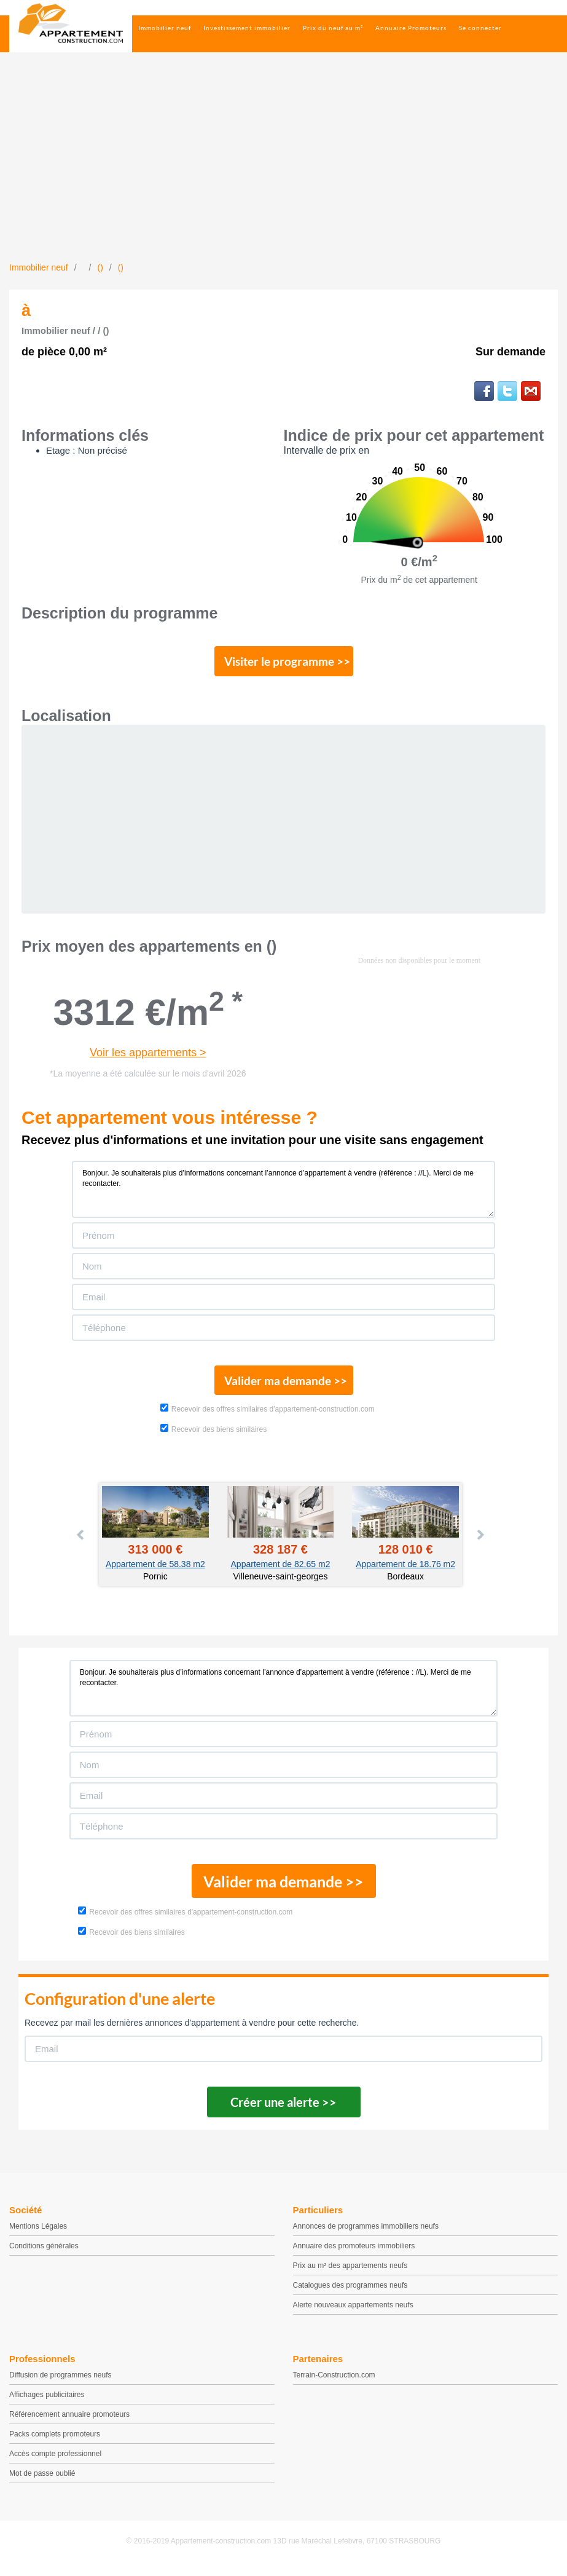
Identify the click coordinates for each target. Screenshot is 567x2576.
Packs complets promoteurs (54, 2442)
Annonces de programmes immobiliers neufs (366, 2234)
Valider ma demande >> (283, 1386)
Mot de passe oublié (42, 2481)
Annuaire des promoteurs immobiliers (354, 2254)
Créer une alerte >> (283, 2110)
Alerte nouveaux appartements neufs (353, 2313)
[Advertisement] (283, 169)
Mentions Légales (38, 2234)
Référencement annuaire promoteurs (69, 2422)
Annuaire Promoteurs (411, 27)
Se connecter (480, 27)
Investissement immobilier (247, 27)
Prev (81, 1542)
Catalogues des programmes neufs (350, 2293)
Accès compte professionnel (55, 2461)
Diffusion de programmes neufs (60, 2383)
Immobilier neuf (164, 27)
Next (480, 1542)
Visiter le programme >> (284, 663)
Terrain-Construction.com (334, 2383)
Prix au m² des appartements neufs (350, 2273)
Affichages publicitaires (47, 2402)
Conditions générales (44, 2254)
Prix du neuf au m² (333, 27)
